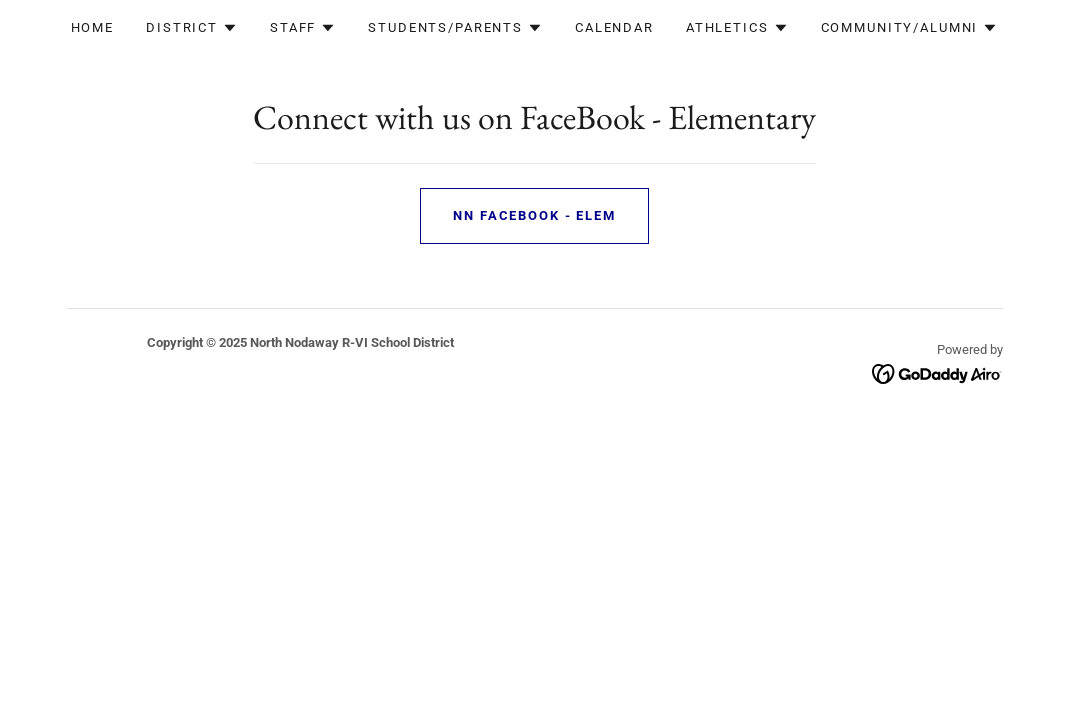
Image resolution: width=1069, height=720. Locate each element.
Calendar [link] (614, 27)
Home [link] (92, 27)
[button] (192, 28)
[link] (937, 372)
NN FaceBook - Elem (534, 215)
